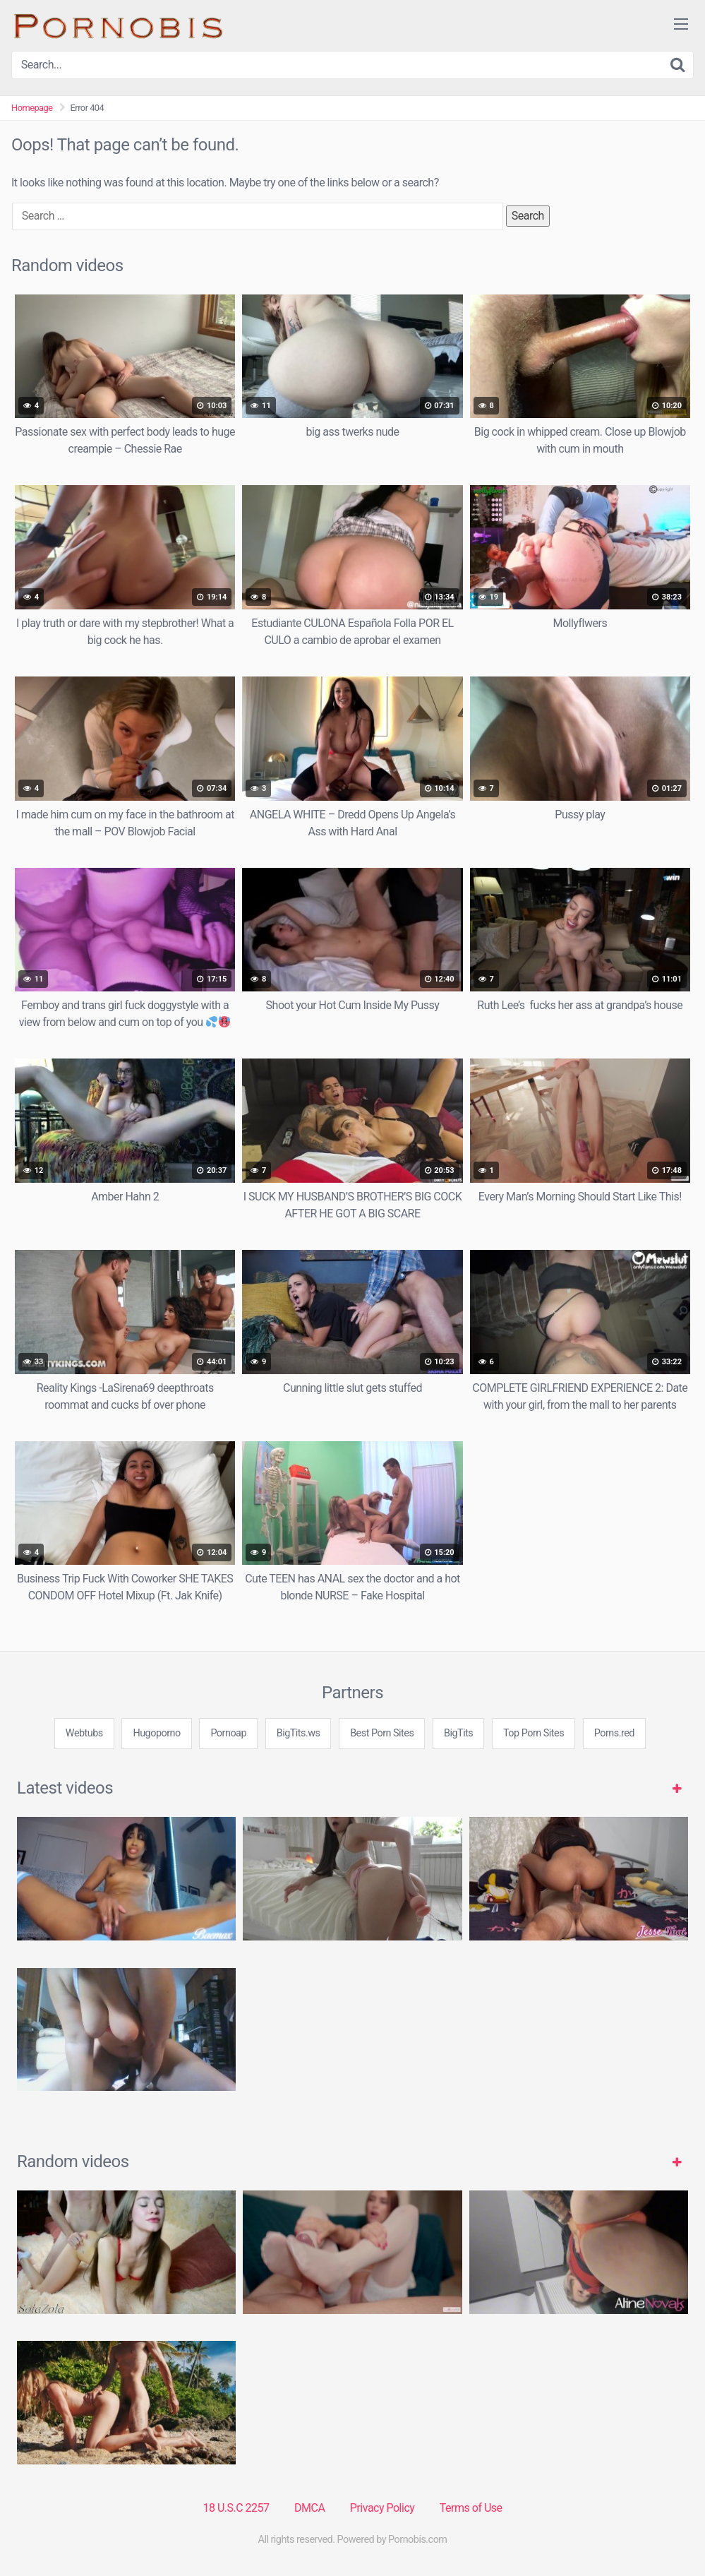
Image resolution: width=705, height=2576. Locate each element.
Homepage (32, 107)
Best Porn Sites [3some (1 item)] (382, 1733)
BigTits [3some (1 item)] (458, 1733)
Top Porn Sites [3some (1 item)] (533, 1733)
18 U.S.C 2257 (236, 2508)
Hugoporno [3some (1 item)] (156, 1733)
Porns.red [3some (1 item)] (614, 1733)
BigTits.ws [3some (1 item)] (298, 1733)
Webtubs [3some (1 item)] (84, 1733)
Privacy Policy (382, 2508)
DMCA (309, 2508)
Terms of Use (471, 2508)
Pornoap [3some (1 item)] (228, 1733)
